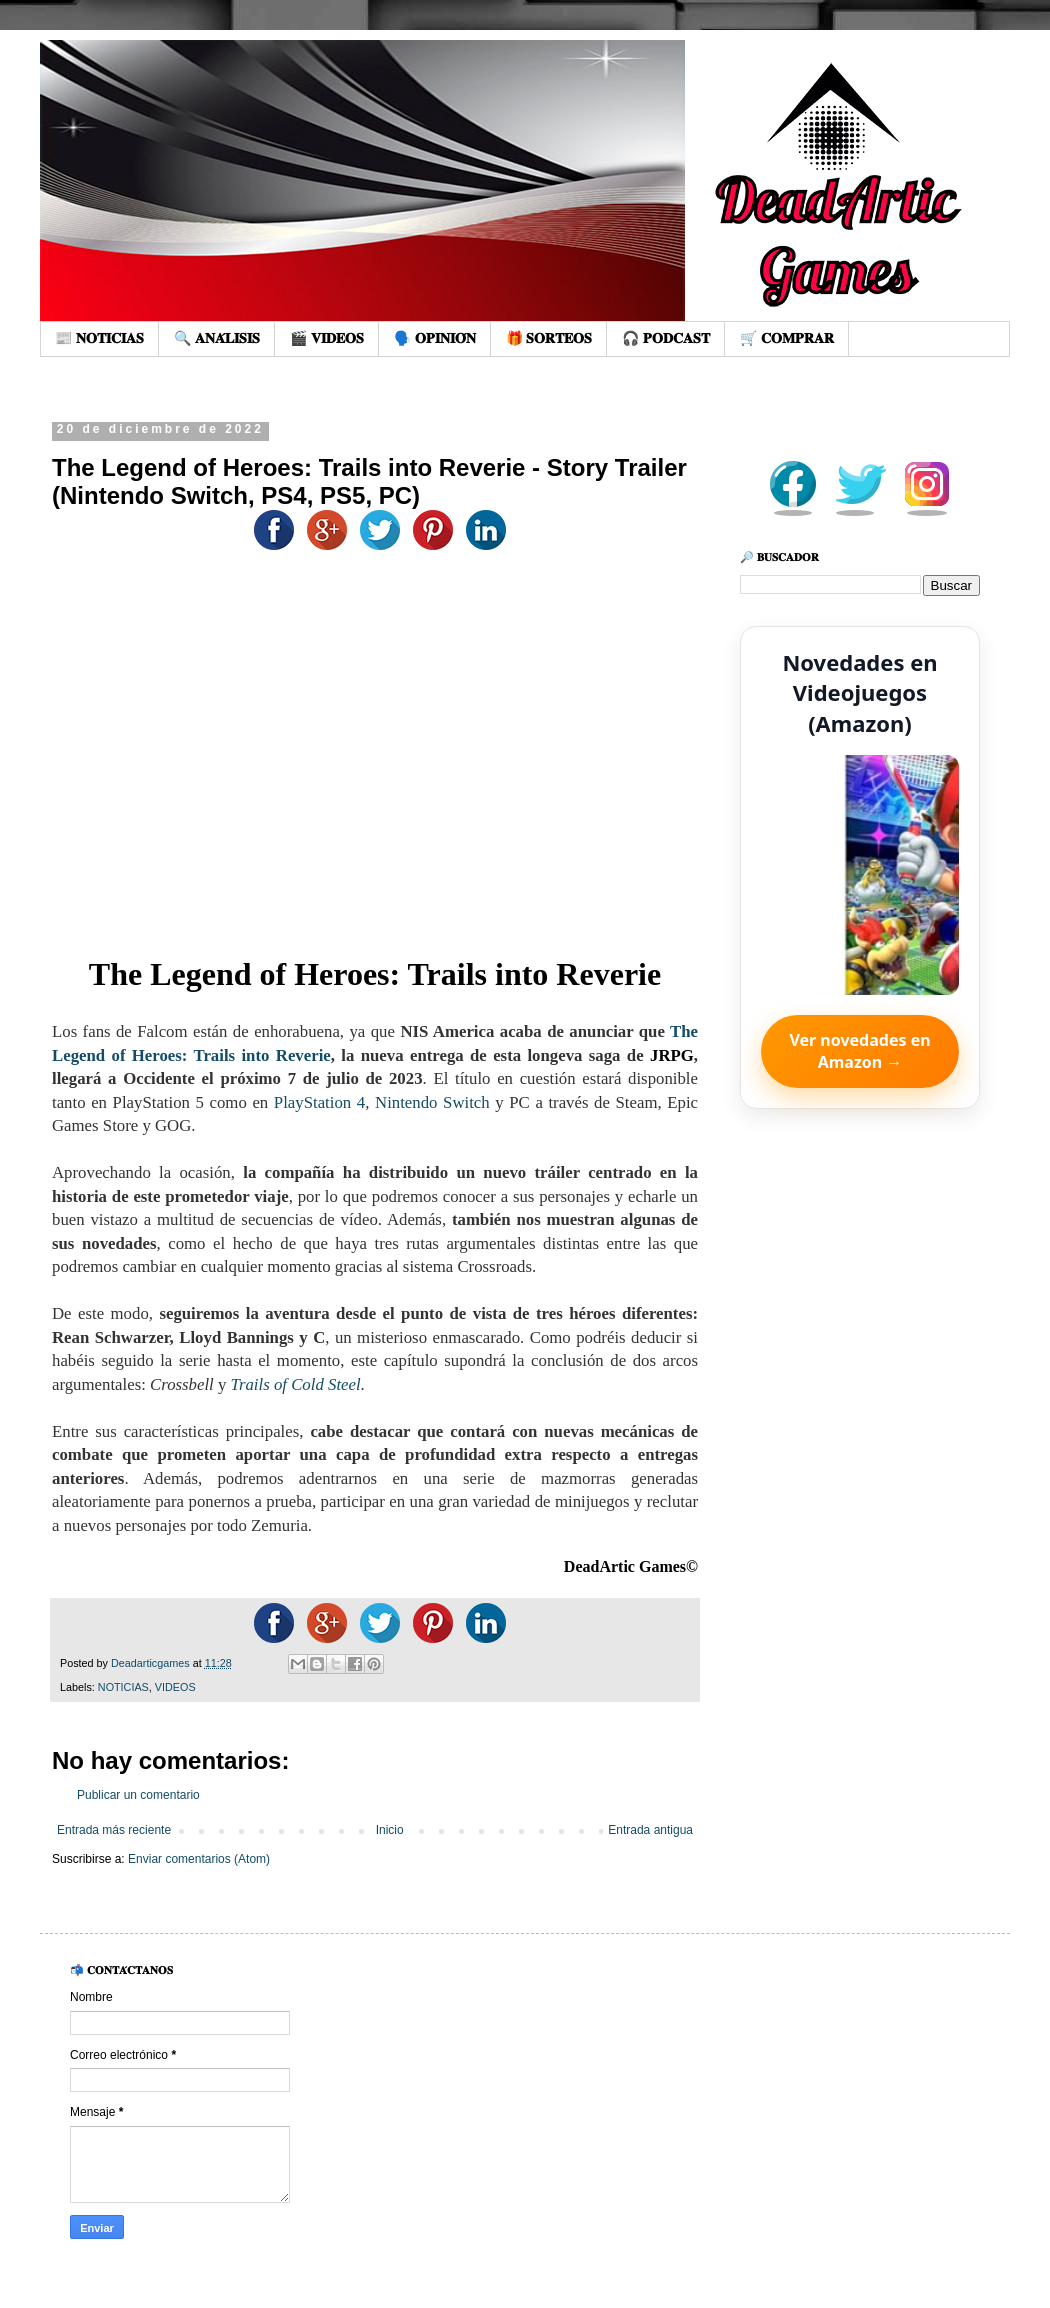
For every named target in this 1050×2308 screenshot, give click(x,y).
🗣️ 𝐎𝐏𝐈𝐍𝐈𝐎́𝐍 (435, 338)
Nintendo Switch (432, 1102)
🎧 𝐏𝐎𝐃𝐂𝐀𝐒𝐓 (666, 338)
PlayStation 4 (319, 1102)
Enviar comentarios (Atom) (199, 1859)
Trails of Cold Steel (296, 1384)
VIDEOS (175, 1687)
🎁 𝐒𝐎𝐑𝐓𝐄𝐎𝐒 (549, 338)
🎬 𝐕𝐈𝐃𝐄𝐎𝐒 (327, 338)
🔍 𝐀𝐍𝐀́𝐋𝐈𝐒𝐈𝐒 (217, 338)
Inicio (390, 1830)
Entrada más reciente (114, 1830)
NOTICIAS (123, 1687)
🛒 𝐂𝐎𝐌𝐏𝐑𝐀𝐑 (787, 338)
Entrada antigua (650, 1830)
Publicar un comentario (138, 1795)
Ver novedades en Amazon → (859, 1051)
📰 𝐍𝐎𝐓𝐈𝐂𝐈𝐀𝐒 (99, 338)
